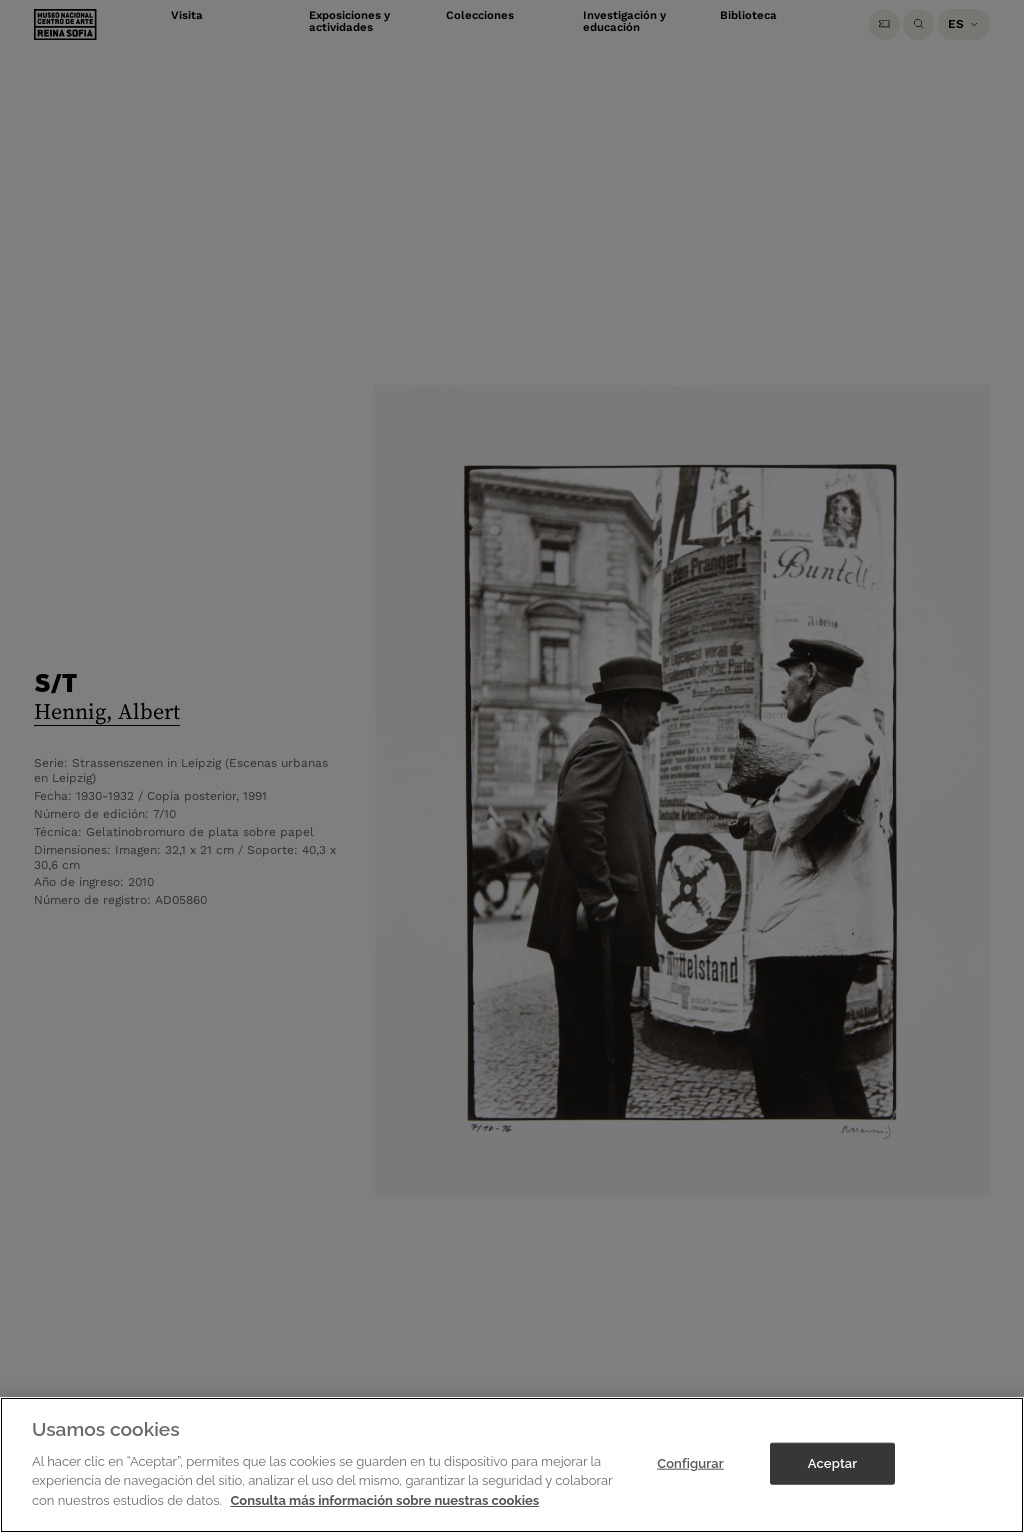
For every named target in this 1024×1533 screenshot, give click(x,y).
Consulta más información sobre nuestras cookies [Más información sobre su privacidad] (384, 1512)
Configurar (690, 1475)
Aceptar (832, 1475)
